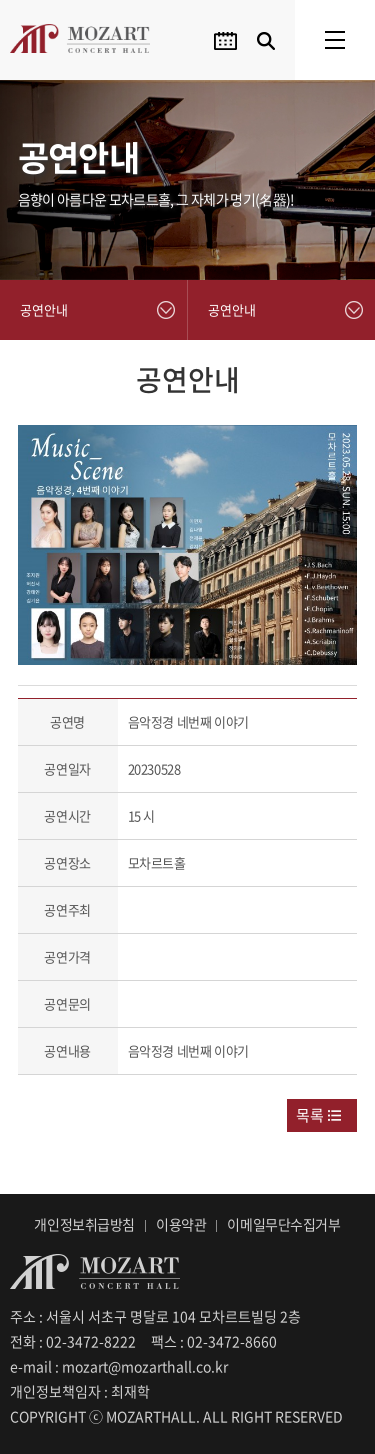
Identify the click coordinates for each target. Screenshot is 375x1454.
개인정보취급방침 (84, 1224)
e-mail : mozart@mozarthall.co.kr (119, 1366)
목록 (310, 1115)
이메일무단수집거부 (283, 1224)
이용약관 (181, 1224)
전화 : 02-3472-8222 (73, 1341)
